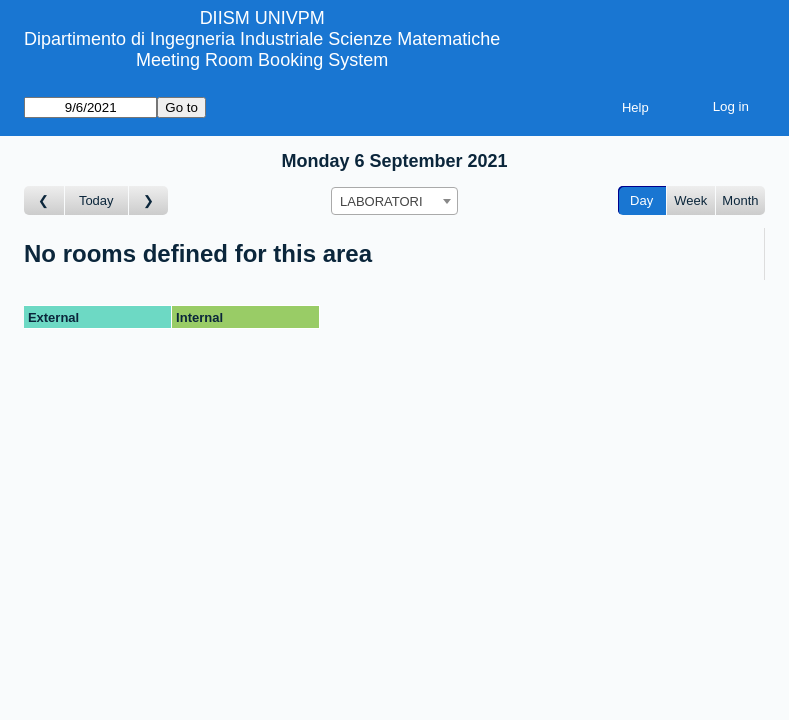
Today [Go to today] (96, 200)
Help (635, 107)
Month (740, 200)
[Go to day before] (44, 200)
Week (690, 200)
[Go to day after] (149, 200)
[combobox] (394, 201)
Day (641, 200)
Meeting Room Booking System (262, 60)
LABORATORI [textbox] (381, 201)
